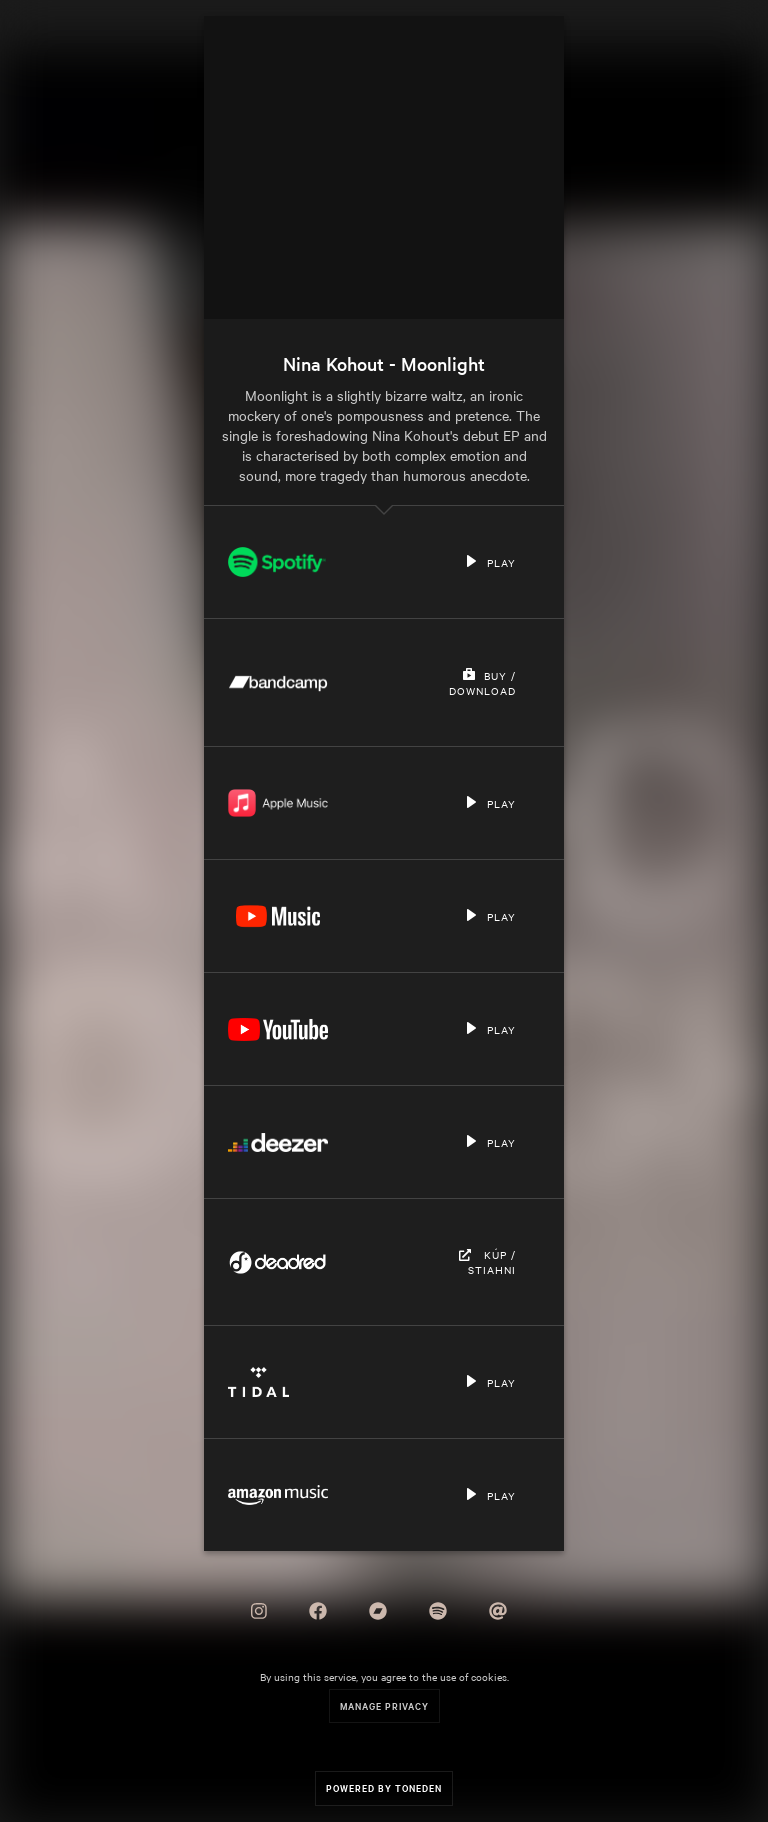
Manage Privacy (384, 1705)
